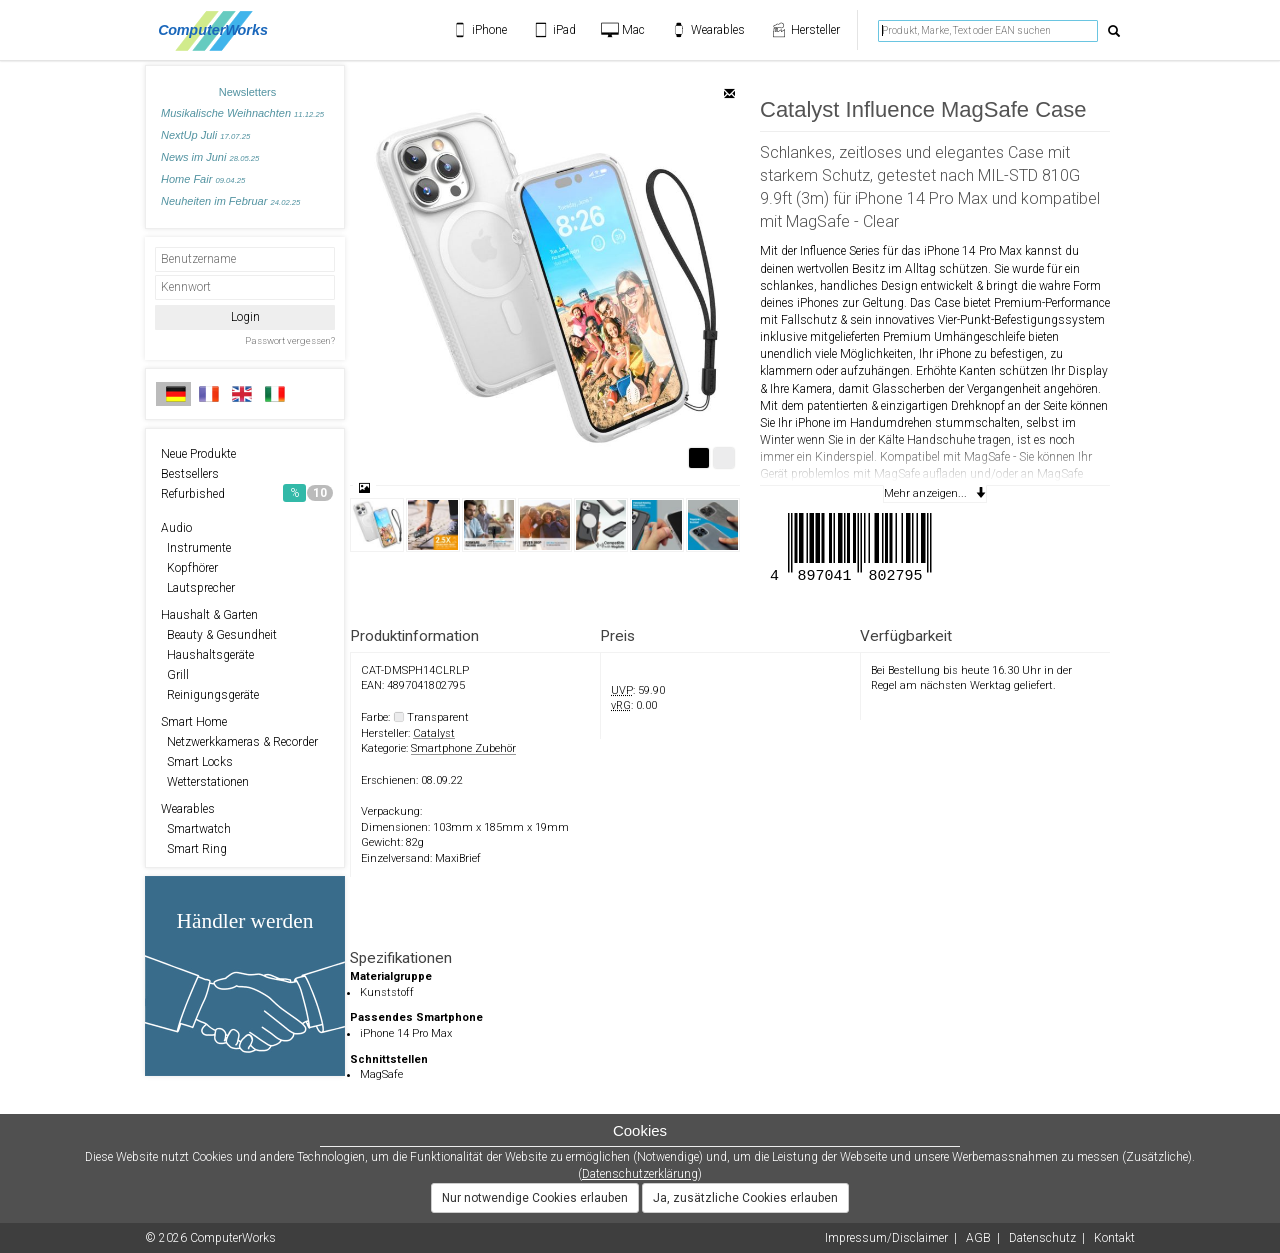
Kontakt (1114, 1238)
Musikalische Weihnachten (242, 113)
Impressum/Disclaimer (886, 1238)
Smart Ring (194, 849)
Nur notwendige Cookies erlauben (535, 1198)
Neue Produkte (198, 454)
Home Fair (203, 179)
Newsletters (247, 92)
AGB (978, 1238)
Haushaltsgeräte (207, 655)
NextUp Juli (205, 135)
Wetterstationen (205, 782)
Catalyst (434, 733)
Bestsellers (190, 474)
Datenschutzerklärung (640, 1174)
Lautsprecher (198, 588)
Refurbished (247, 493)
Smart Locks (197, 762)
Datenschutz (1042, 1238)
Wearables (188, 809)
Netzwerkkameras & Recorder (239, 742)
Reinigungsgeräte (210, 695)
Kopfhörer (189, 568)
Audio (176, 528)
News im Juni (210, 157)
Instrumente (196, 548)
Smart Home (194, 722)
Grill (175, 675)
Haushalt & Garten (209, 615)
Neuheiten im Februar (230, 201)
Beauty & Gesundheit (219, 635)
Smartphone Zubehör (463, 748)
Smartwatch (196, 829)
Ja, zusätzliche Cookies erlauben (745, 1198)
